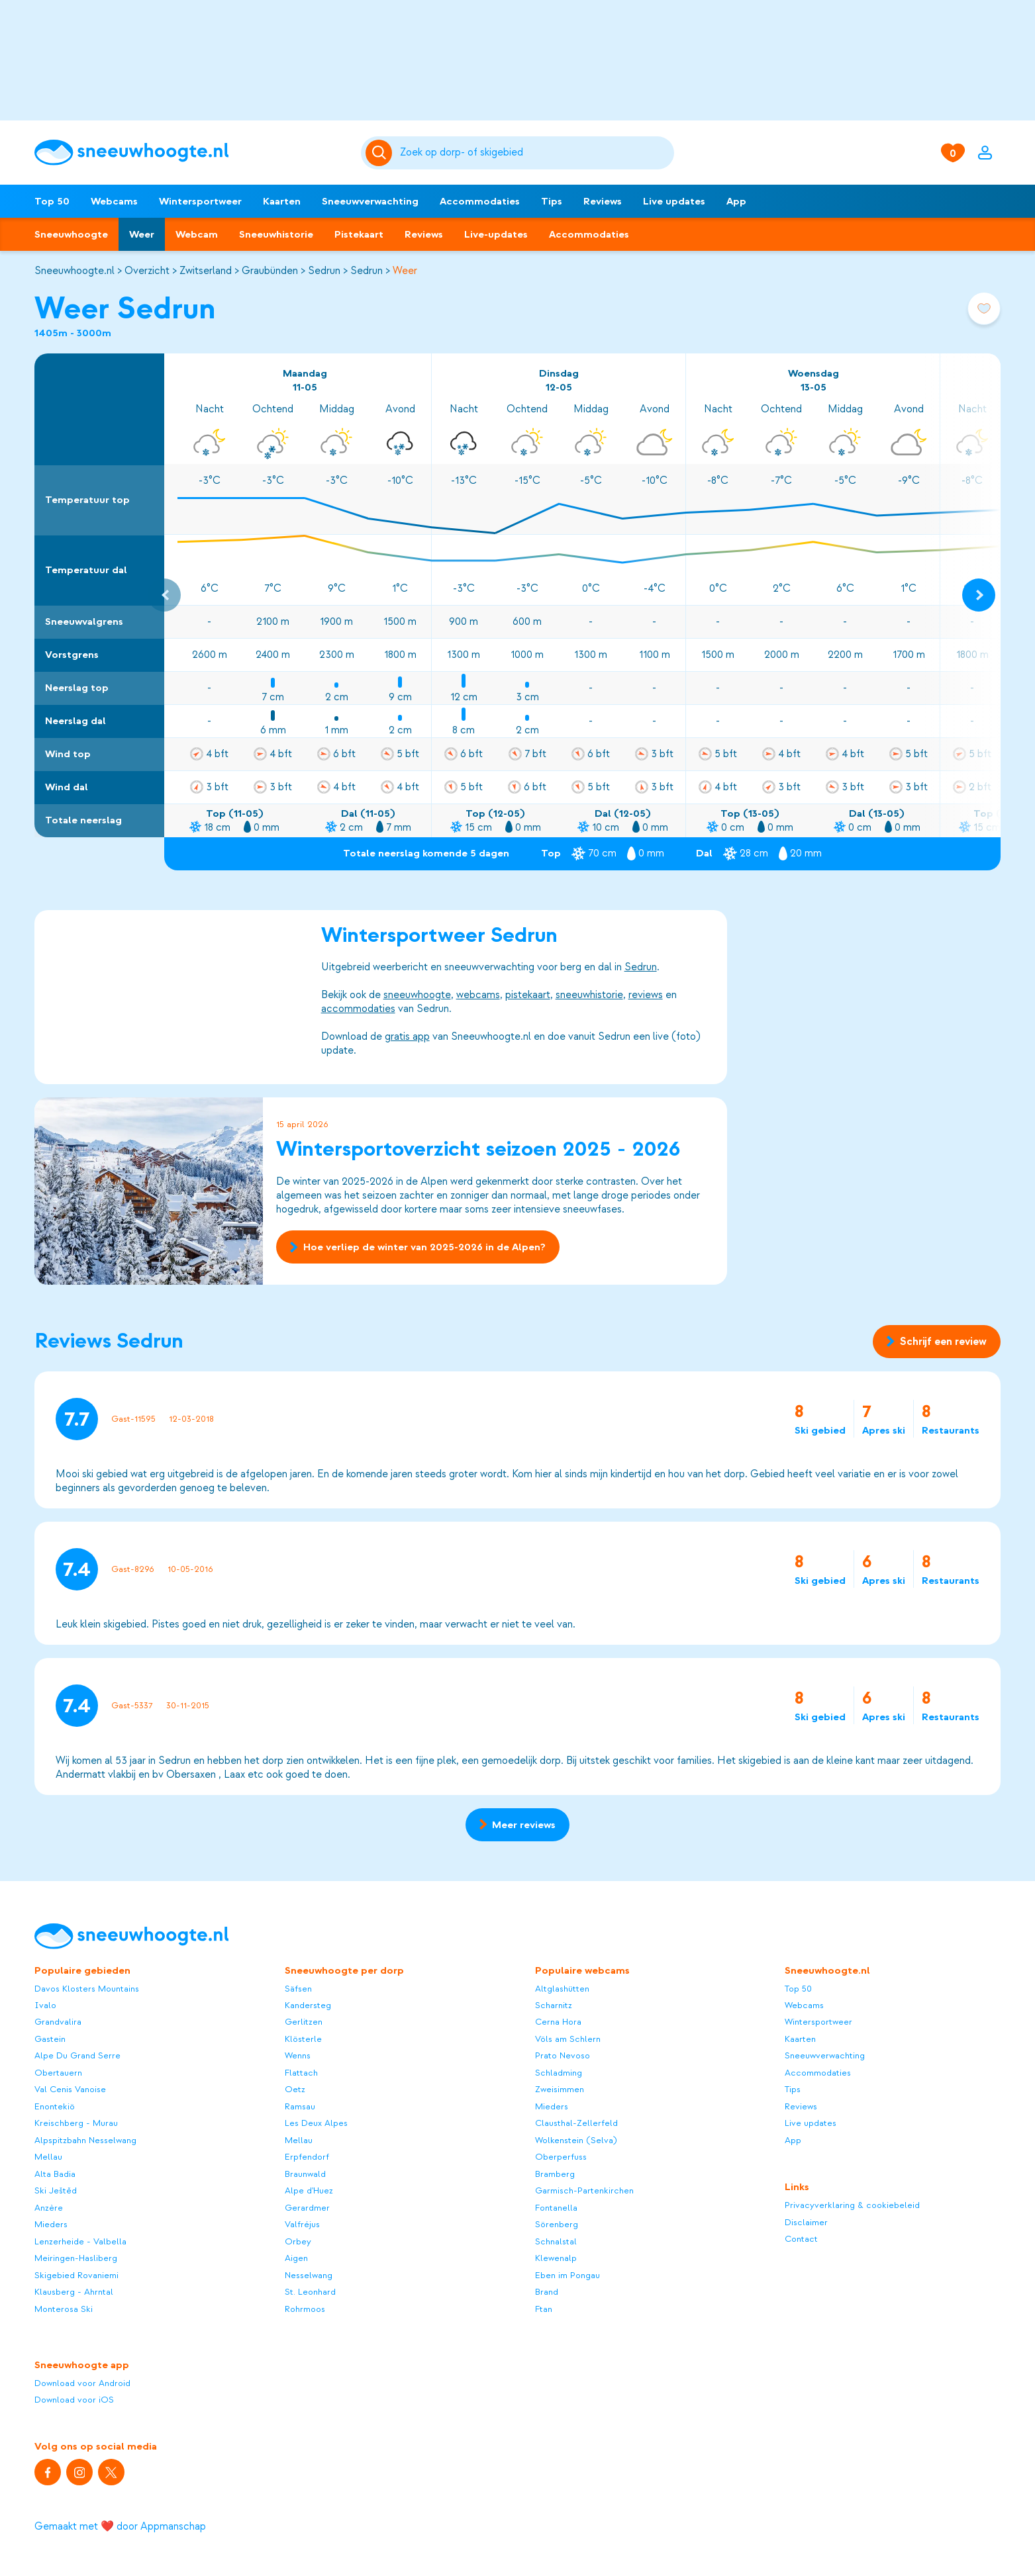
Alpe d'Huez (309, 2190)
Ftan (543, 2309)
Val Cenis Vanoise (70, 2089)
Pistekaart (358, 234)
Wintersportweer (200, 201)
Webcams (114, 201)
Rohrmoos (305, 2309)
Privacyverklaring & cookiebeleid (852, 2205)
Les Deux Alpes (316, 2123)
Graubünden (270, 270)
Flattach (301, 2072)
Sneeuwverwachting (370, 201)
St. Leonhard (310, 2291)
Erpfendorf (307, 2156)
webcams (478, 994)
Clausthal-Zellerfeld (576, 2123)
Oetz (295, 2089)
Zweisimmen (559, 2089)
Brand (546, 2291)
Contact (801, 2238)
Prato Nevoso (562, 2055)
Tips (551, 201)
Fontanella (556, 2207)
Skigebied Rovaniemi (76, 2275)
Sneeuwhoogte (71, 234)
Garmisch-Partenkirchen (584, 2190)
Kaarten (282, 201)
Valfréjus (302, 2224)
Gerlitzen (303, 2021)
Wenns (298, 2055)
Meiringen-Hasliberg (75, 2258)
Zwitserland (205, 270)
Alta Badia (54, 2174)
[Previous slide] (164, 595)
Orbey (298, 2241)
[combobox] (534, 153)
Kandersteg (308, 2005)
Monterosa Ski (63, 2309)
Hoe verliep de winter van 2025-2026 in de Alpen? (417, 1247)
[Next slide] (978, 595)
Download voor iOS (74, 2399)
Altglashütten (562, 1988)
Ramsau (300, 2106)
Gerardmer (307, 2207)
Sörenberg (556, 2224)
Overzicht (147, 270)
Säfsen (298, 1988)
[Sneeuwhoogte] (191, 152)
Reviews (602, 201)
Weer (141, 234)
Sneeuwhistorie (276, 234)
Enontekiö (54, 2106)
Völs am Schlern (568, 2039)
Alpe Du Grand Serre (77, 2055)
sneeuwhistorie (589, 994)
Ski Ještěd (55, 2190)
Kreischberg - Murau (76, 2123)
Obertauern (58, 2072)
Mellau (48, 2156)
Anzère (48, 2207)
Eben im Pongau (567, 2275)
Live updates (674, 201)
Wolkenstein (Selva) (576, 2140)
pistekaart (527, 994)
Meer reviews (517, 1824)
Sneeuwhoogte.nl (74, 270)
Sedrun (324, 270)
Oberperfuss (561, 2156)
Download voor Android (82, 2383)
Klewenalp (556, 2258)
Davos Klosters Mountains (86, 1988)
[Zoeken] (534, 153)
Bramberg (555, 2174)
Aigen (296, 2258)
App (736, 201)
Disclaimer (806, 2222)
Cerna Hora (558, 2021)
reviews (645, 994)
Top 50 (52, 201)
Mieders (51, 2224)
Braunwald (305, 2174)
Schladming (558, 2072)
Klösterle (303, 2039)
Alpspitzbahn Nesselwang (85, 2140)
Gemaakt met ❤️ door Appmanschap (120, 2526)
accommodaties (358, 1008)
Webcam (196, 234)
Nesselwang (308, 2275)
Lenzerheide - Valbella (80, 2241)
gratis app (407, 1036)
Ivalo (45, 2005)
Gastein (50, 2039)
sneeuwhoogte (417, 994)
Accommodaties (480, 201)
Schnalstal (556, 2241)
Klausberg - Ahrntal (73, 2291)
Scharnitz (553, 2005)
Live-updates (496, 234)
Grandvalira (57, 2021)
